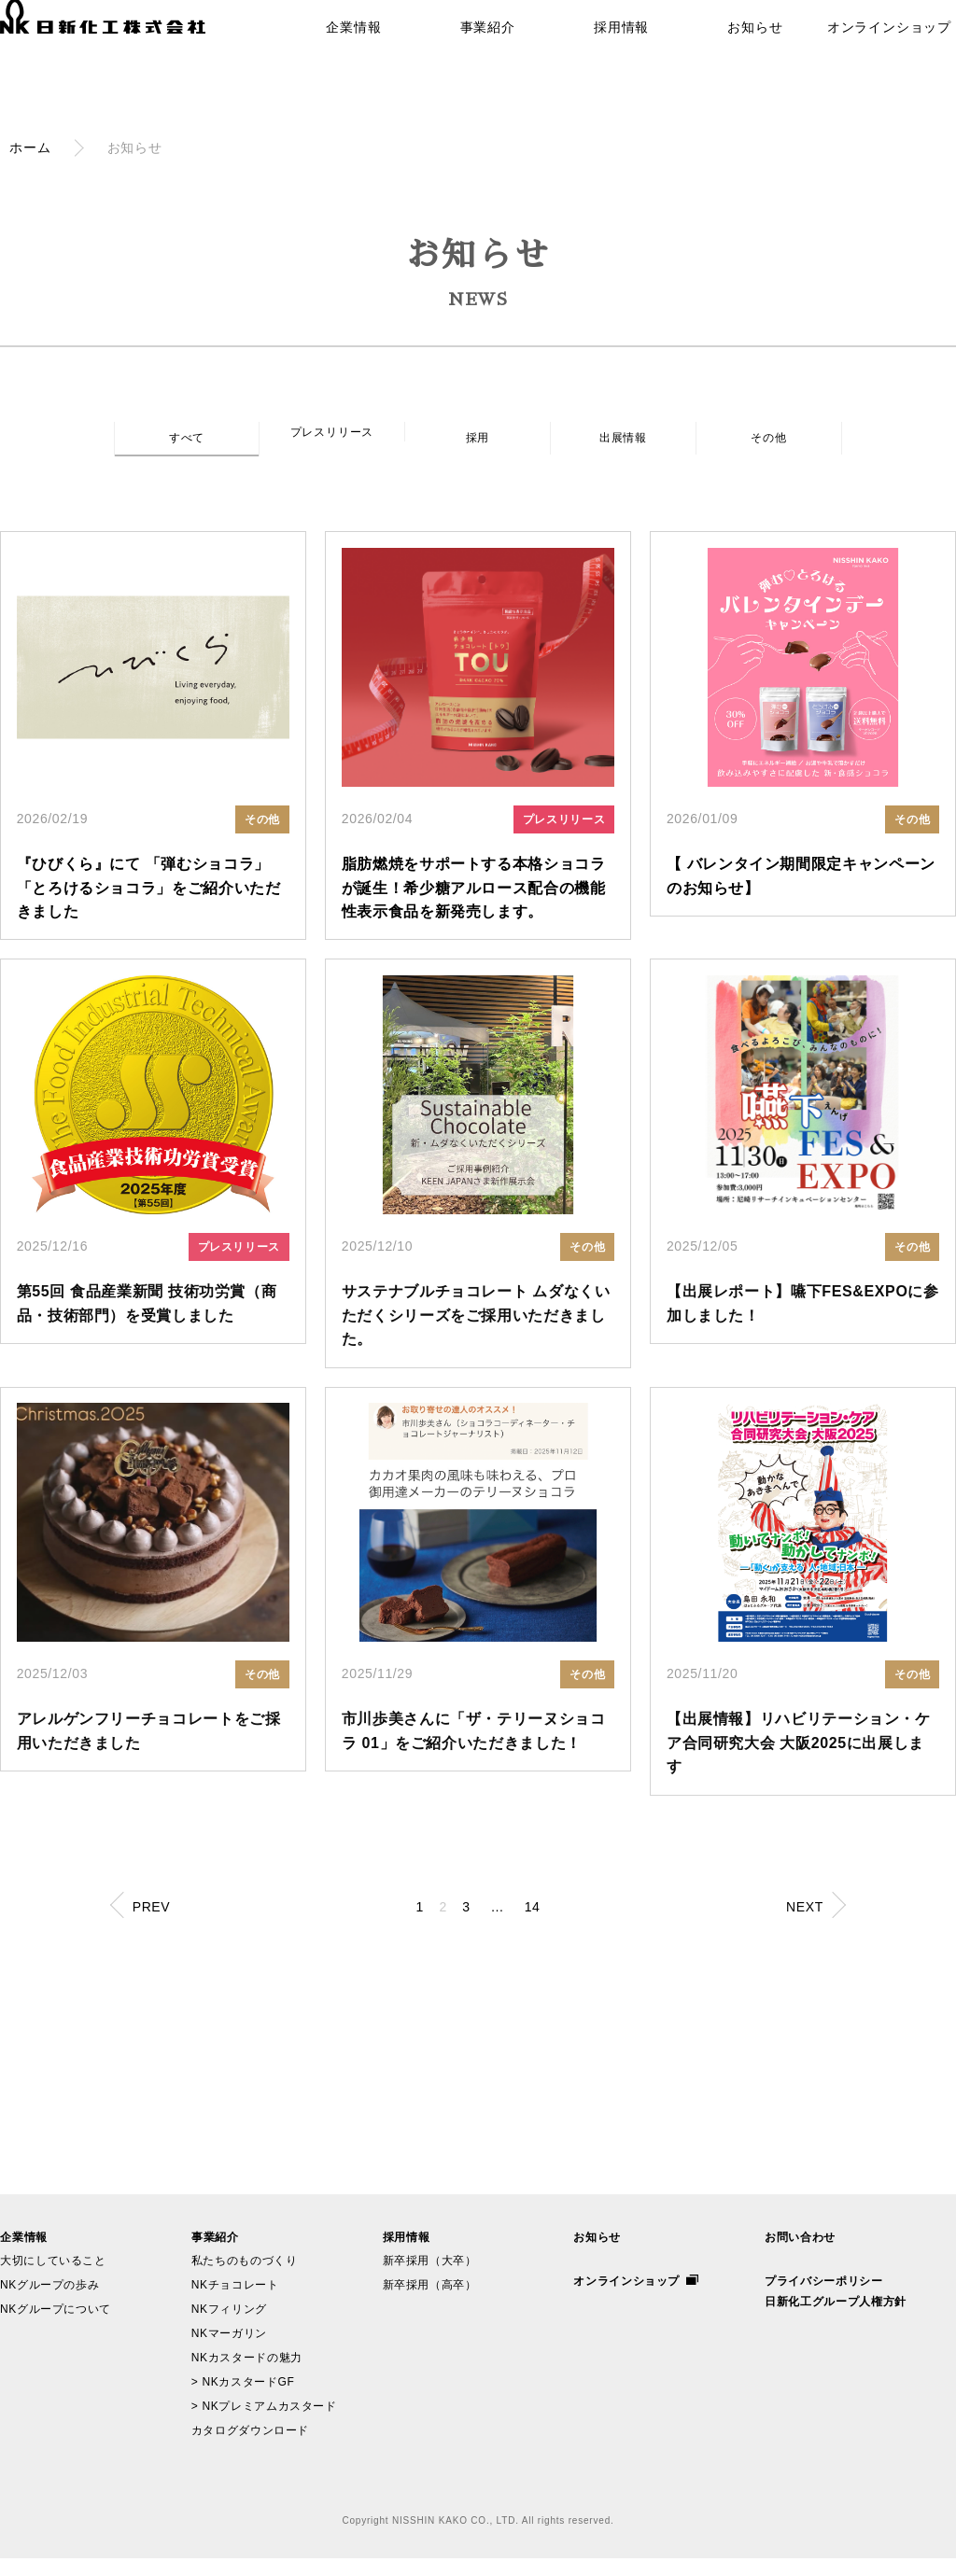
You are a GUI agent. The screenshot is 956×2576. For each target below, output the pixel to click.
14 (548, 1924)
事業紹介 (486, 55)
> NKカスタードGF (243, 2399)
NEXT (796, 1926)
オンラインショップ (881, 55)
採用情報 (618, 55)
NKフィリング (229, 2326)
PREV (160, 1926)
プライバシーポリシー (824, 2298)
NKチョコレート (235, 2302)
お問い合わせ (800, 2255)
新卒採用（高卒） (430, 2302)
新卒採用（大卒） (430, 2278)
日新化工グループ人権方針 (836, 2319)
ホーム (29, 147)
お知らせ (750, 55)
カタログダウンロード (251, 2448)
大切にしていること (53, 2278)
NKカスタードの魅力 (247, 2375)
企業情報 (356, 55)
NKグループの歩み (50, 2302)
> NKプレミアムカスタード (265, 2423)
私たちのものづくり (245, 2278)
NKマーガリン (229, 2351)
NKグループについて (56, 2326)
